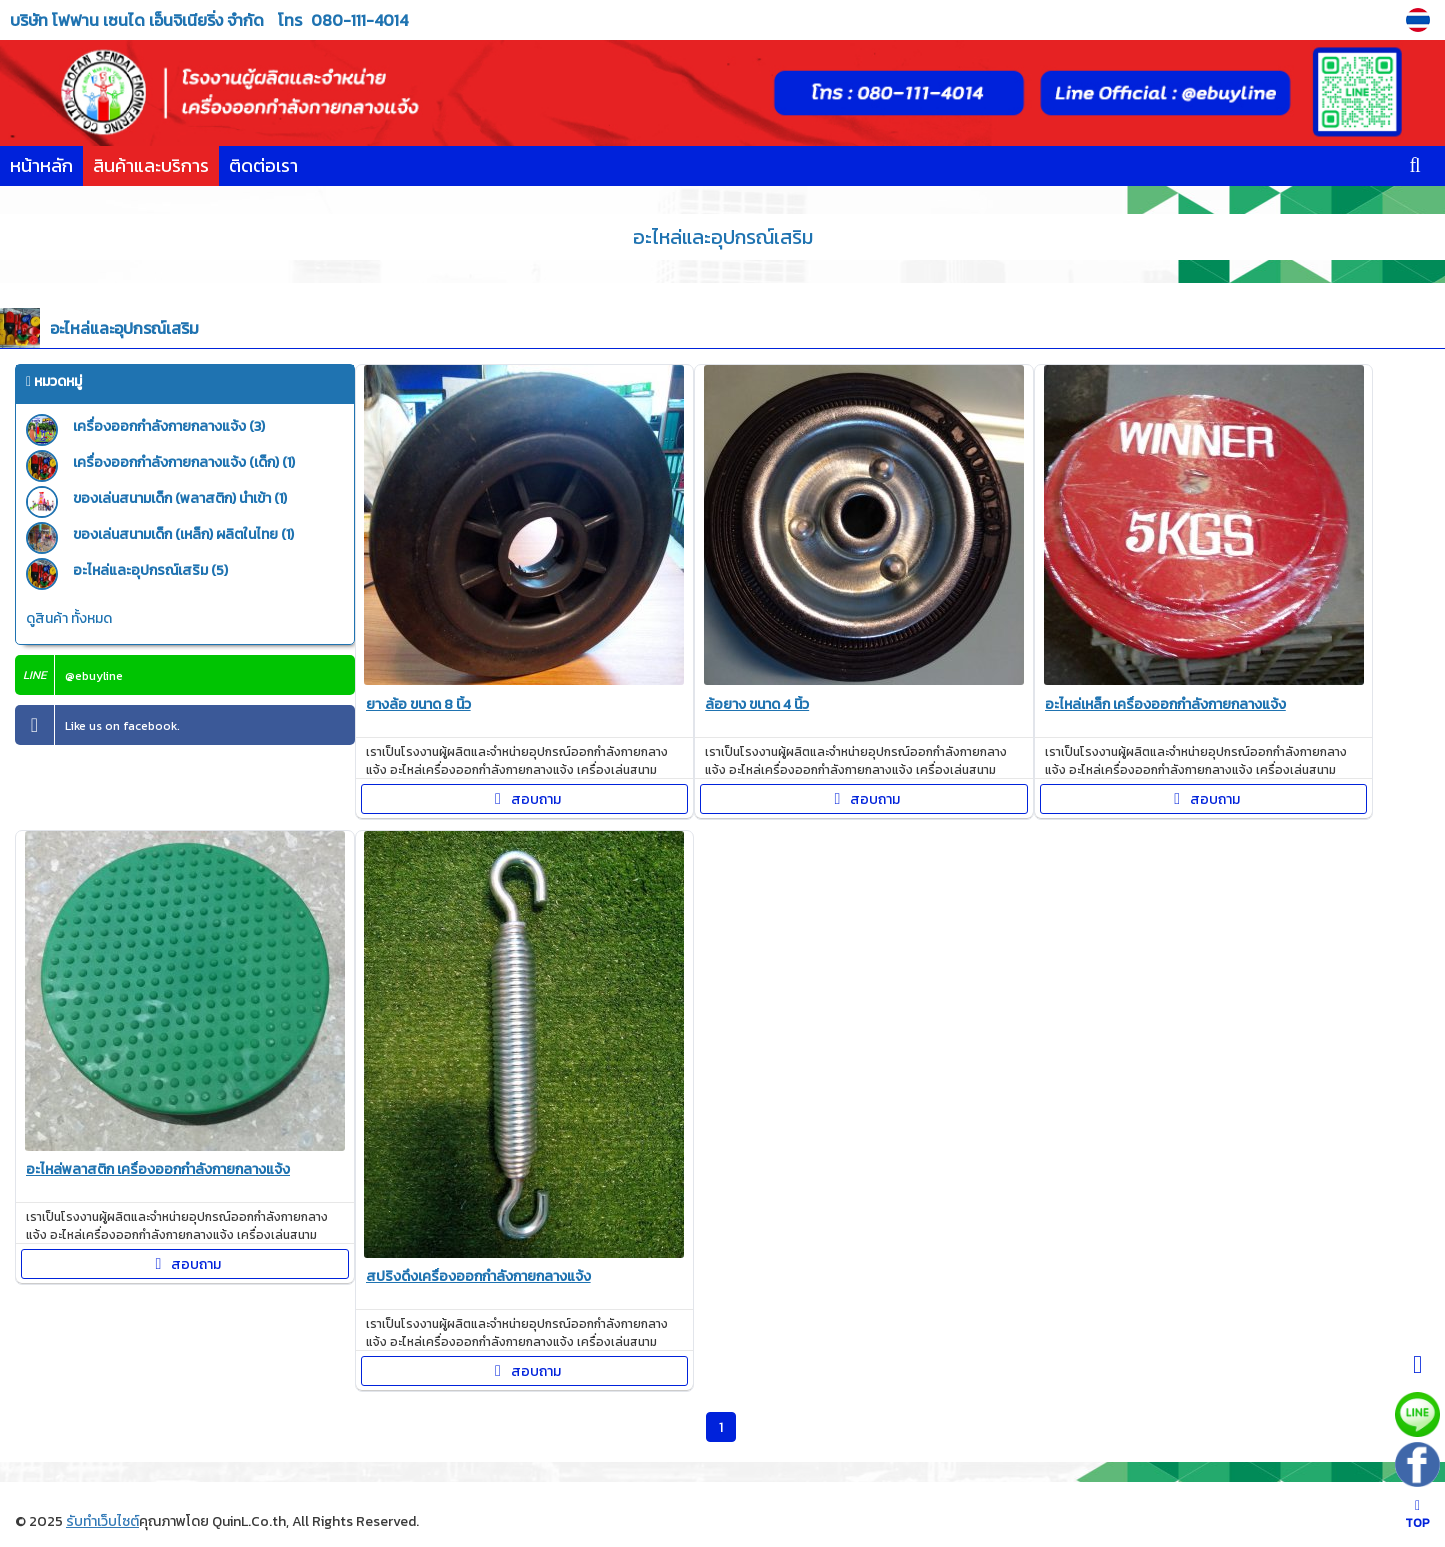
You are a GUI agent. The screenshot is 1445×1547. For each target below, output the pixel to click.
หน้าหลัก (41, 165)
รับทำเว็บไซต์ (102, 1521)
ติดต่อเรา (263, 165)
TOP (1417, 1515)
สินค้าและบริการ (151, 165)
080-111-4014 (359, 20)
